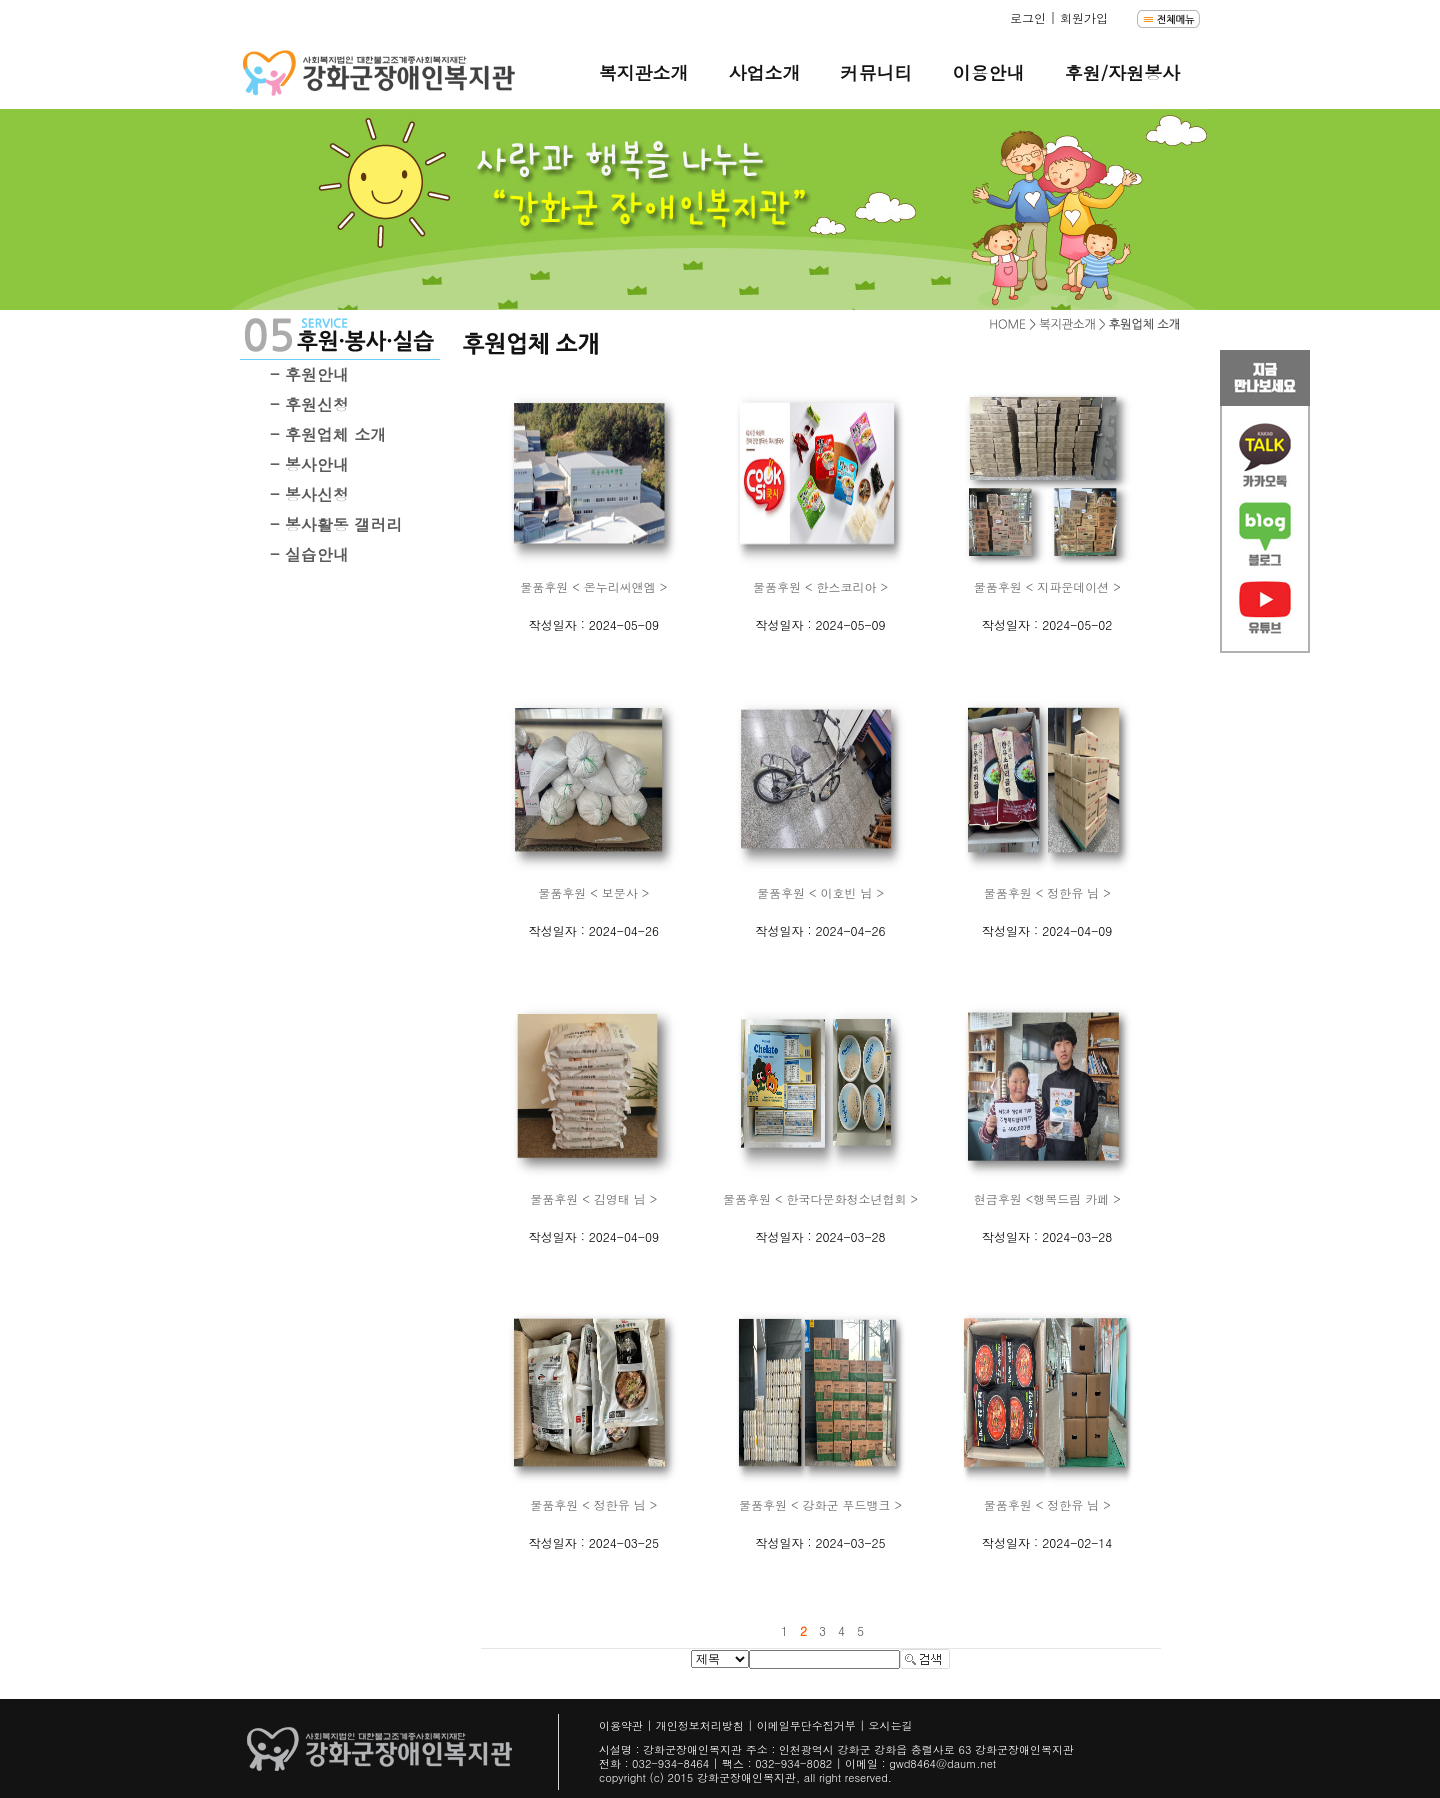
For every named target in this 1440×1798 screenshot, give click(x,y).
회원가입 (1084, 17)
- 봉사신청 (309, 494)
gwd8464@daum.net (942, 1763)
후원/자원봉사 (1122, 72)
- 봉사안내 (309, 464)
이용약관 (621, 1725)
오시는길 (891, 1725)
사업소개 (764, 72)
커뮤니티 (876, 72)
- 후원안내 (309, 374)
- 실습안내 (309, 554)
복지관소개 (643, 72)
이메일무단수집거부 (806, 1725)
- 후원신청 (309, 404)
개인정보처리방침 (700, 1725)
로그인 (1028, 17)
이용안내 (988, 72)
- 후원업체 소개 (328, 434)
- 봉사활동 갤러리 (336, 524)
